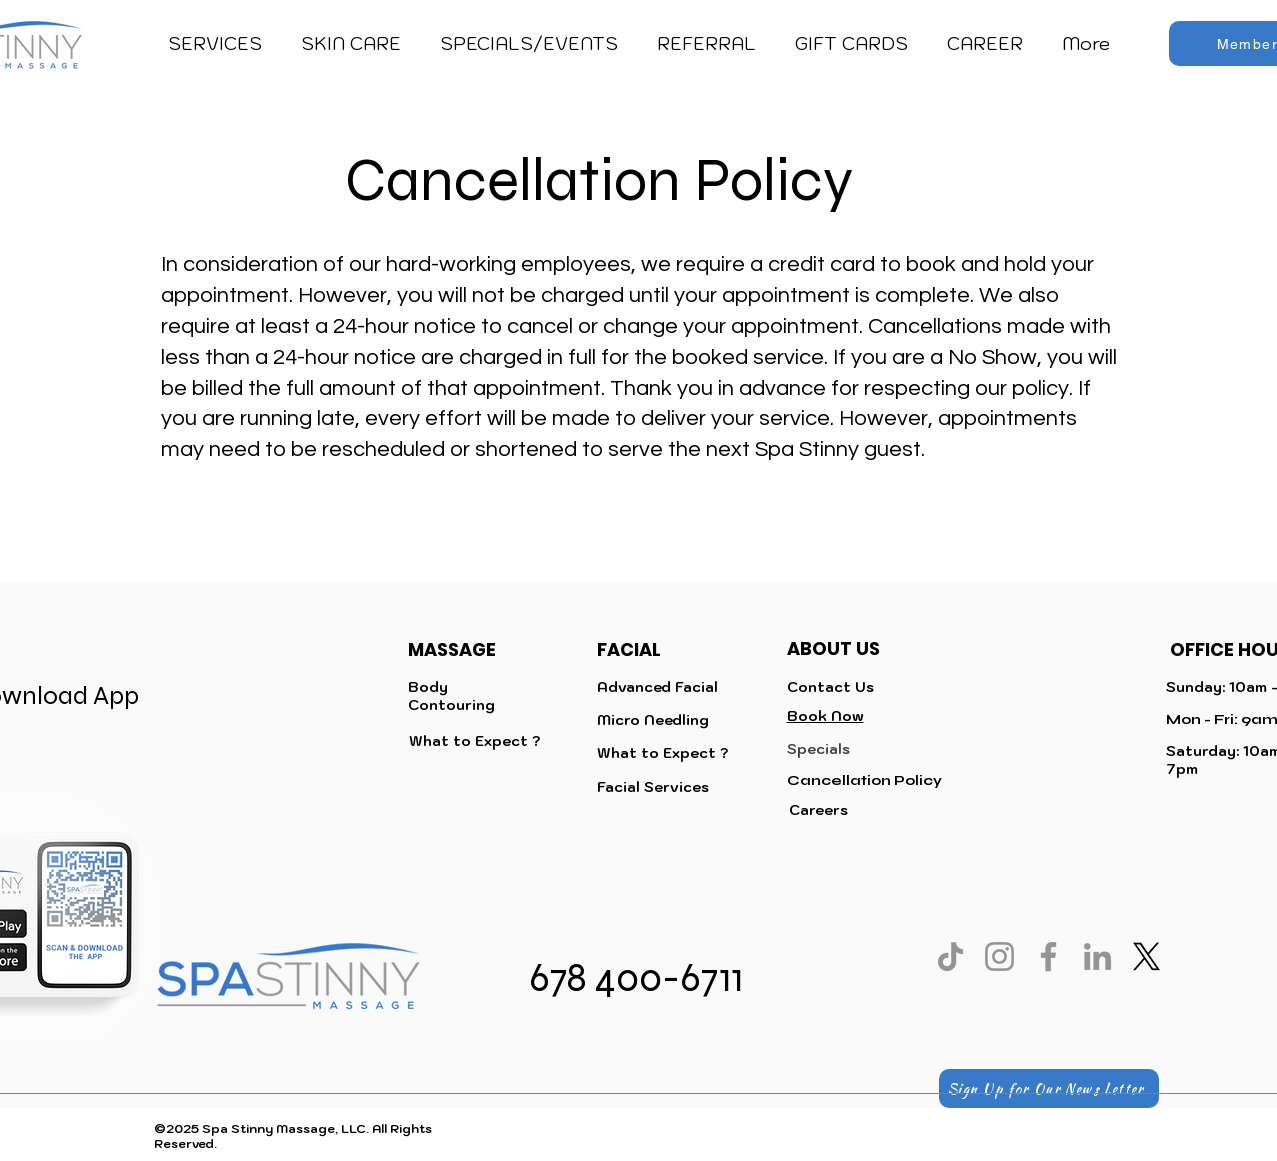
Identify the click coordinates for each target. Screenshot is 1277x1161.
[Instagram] (999, 956)
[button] (215, 44)
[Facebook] (1048, 956)
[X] (1146, 956)
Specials (818, 749)
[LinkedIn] (1097, 956)
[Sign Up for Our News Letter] (1049, 1088)
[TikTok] (950, 956)
